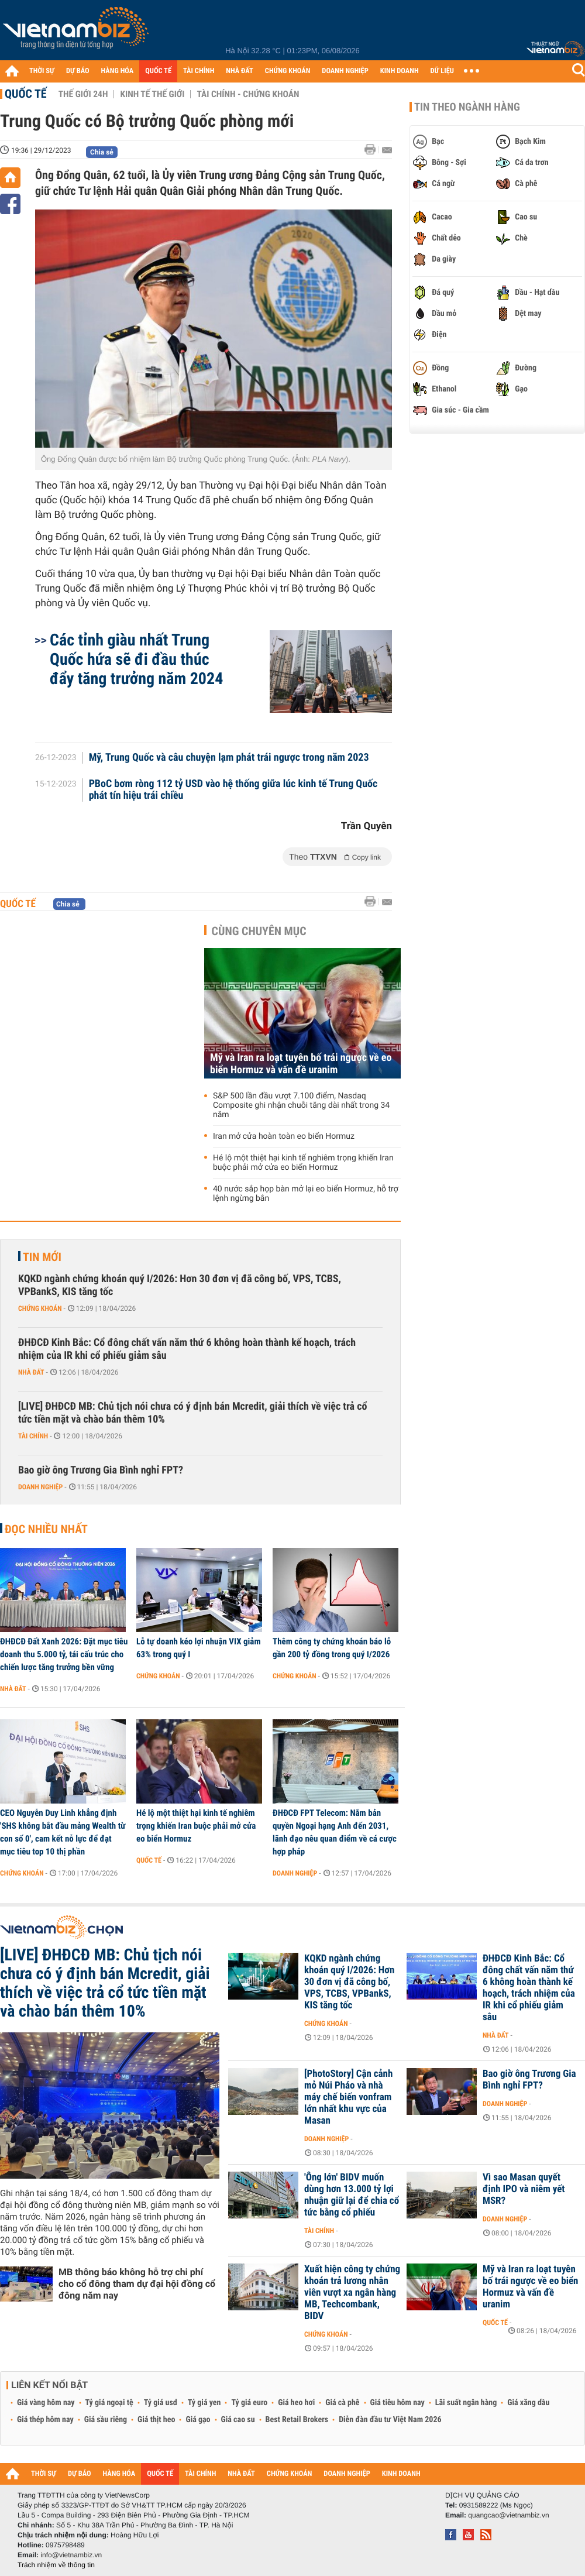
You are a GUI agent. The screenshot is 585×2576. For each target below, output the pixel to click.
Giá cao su (238, 2420)
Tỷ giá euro (249, 2403)
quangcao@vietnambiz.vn (508, 2515)
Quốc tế (26, 94)
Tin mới (42, 1257)
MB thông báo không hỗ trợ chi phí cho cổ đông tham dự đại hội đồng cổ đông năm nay (136, 2283)
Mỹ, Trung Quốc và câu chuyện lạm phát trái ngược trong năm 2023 (229, 758)
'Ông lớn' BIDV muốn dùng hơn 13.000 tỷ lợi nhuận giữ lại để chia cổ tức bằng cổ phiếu (351, 2195)
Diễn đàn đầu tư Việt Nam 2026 (390, 2420)
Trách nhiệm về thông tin (56, 2565)
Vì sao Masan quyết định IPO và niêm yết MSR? (524, 2189)
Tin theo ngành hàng (467, 107)
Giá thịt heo (156, 2420)
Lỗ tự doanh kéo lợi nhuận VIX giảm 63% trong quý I (198, 1648)
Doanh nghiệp (40, 1487)
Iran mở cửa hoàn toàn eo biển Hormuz (284, 1136)
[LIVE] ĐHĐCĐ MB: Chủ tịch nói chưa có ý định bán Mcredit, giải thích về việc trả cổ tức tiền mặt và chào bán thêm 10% (192, 1413)
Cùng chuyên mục (259, 931)
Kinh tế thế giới (152, 94)
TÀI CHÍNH (198, 71)
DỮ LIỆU (442, 71)
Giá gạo (197, 2420)
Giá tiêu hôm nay (397, 2403)
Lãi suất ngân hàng (466, 2403)
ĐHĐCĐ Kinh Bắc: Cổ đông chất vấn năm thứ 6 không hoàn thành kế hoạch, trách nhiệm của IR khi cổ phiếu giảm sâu (187, 1349)
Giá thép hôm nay (45, 2420)
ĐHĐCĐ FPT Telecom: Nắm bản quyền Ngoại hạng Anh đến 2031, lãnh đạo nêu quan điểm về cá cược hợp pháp (335, 1832)
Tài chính (33, 1436)
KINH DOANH (399, 71)
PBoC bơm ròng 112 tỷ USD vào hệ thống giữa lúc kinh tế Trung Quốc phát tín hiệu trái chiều (233, 790)
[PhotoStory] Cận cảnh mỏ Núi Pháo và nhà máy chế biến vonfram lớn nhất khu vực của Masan (348, 2097)
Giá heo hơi (296, 2403)
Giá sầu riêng (105, 2420)
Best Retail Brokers (297, 2420)
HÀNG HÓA (117, 71)
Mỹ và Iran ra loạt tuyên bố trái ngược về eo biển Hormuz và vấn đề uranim (300, 1064)
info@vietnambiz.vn (71, 2555)
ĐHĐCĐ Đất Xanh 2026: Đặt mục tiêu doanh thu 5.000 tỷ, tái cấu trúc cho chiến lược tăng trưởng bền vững (64, 1654)
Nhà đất (31, 1372)
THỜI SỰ (41, 71)
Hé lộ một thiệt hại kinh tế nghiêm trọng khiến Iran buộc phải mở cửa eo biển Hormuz (303, 1162)
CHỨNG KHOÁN (288, 71)
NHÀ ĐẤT (239, 71)
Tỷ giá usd (160, 2403)
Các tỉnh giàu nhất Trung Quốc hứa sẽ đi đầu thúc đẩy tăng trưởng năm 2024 (136, 659)
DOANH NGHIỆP (345, 71)
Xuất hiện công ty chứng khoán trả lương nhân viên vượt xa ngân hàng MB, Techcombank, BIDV (352, 2293)
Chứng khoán (40, 1308)
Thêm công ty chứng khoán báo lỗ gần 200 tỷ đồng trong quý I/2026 (332, 1648)
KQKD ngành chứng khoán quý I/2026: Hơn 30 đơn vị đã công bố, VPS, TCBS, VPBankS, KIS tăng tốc (179, 1285)
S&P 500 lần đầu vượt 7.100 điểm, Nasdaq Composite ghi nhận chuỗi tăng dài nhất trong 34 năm (301, 1105)
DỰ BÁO (78, 71)
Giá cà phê (342, 2403)
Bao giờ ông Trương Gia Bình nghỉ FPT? (100, 1470)
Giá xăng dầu (528, 2403)
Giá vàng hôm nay (46, 2403)
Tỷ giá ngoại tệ (109, 2403)
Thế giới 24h (83, 94)
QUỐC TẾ (158, 71)
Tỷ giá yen (204, 2403)
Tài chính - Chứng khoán (248, 94)
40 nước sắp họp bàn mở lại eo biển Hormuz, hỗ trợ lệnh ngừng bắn (305, 1193)
